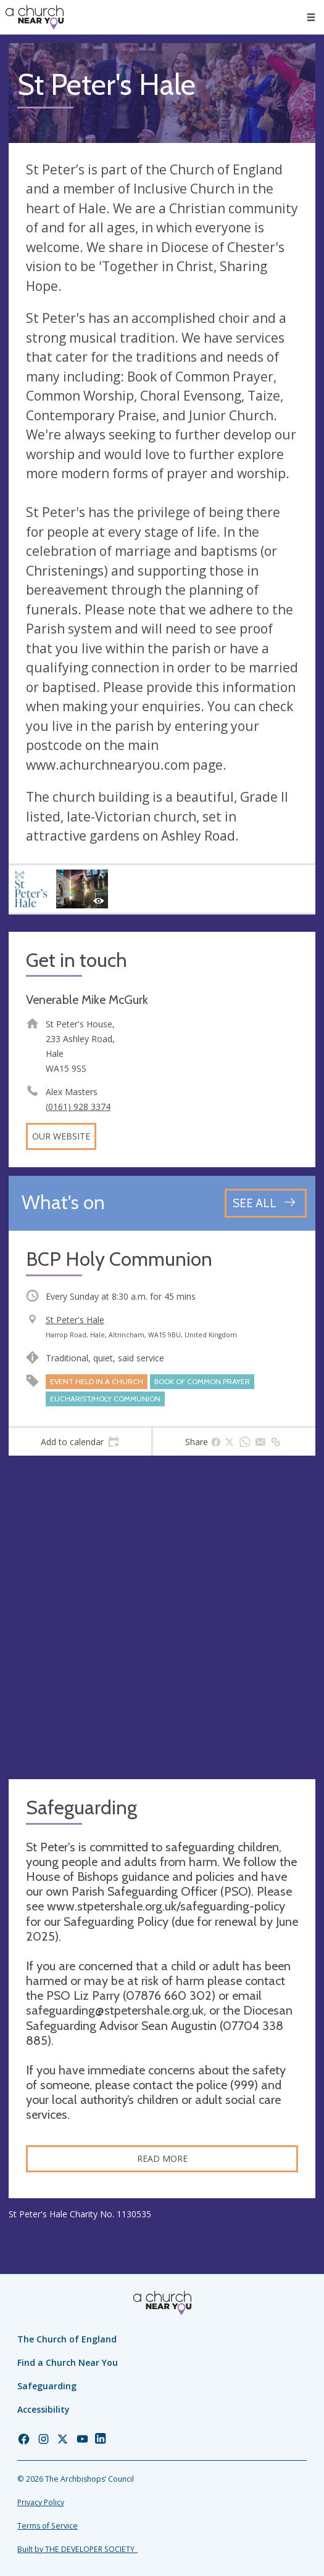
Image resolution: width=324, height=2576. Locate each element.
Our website (61, 1136)
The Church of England (67, 2339)
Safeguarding (47, 2386)
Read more (162, 2158)
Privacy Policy (40, 2502)
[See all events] (266, 1203)
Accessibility (43, 2409)
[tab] (80, 1442)
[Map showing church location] (162, 1617)
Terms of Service (47, 2526)
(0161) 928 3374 (78, 1106)
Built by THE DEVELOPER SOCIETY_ (77, 2549)
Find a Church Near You (67, 2362)
